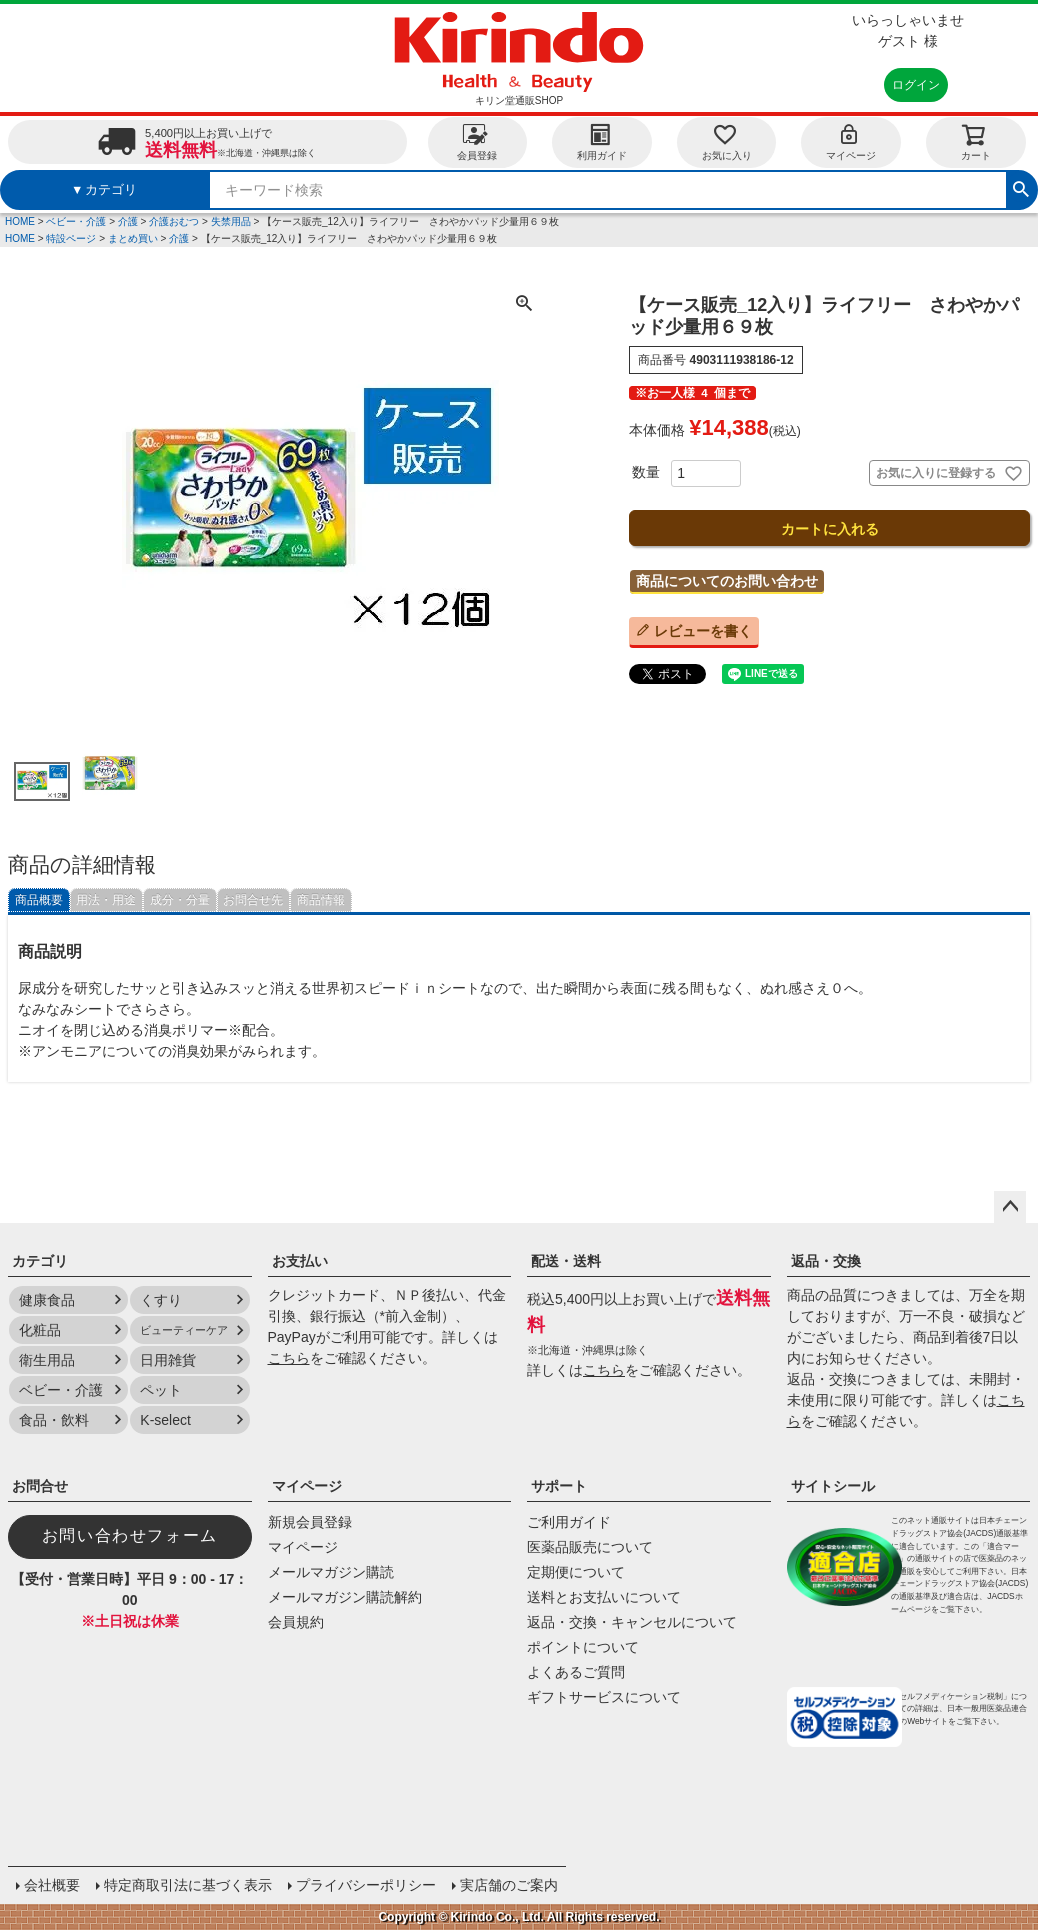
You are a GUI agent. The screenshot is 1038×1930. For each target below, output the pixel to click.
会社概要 (52, 1885)
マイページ (851, 141)
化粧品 (40, 1330)
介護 (128, 221)
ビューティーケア (184, 1330)
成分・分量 (180, 900)
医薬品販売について (590, 1547)
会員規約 (296, 1622)
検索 (1021, 187)
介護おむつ (174, 221)
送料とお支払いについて (604, 1597)
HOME (20, 221)
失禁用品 (231, 221)
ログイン (916, 85)
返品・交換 (826, 1261)
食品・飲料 (54, 1420)
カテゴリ (40, 1261)
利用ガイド (602, 141)
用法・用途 (106, 900)
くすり (161, 1300)
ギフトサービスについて (604, 1697)
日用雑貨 (168, 1360)
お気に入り (727, 141)
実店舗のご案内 (509, 1885)
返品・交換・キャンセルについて (632, 1622)
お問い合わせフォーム (130, 1535)
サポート (559, 1486)
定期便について (576, 1572)
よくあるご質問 (576, 1672)
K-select (165, 1420)
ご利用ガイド (569, 1522)
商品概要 (39, 900)
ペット (161, 1390)
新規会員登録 (310, 1522)
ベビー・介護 (76, 221)
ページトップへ (1010, 1207)
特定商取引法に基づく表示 (188, 1885)
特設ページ (71, 238)
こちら (289, 1358)
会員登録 (477, 141)
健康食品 (47, 1300)
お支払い (300, 1261)
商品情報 (321, 900)
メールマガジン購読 (331, 1572)
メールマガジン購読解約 (345, 1597)
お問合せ (40, 1486)
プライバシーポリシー (366, 1885)
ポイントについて (583, 1647)
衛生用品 (47, 1360)
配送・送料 (566, 1261)
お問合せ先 (253, 900)
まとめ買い (133, 238)
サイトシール (833, 1486)
